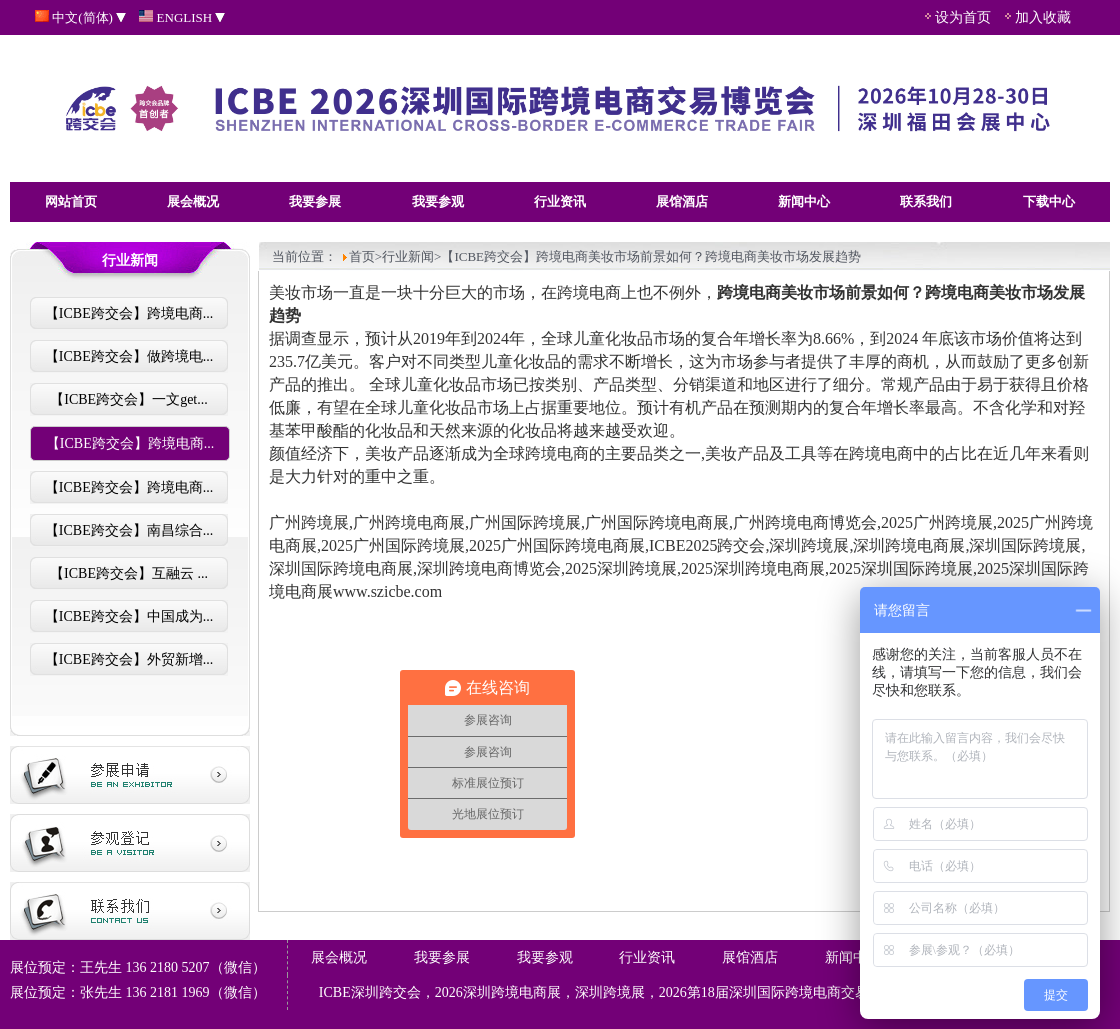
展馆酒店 (682, 201)
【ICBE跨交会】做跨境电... (129, 356)
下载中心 (1049, 201)
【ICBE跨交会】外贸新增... (129, 659)
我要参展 (315, 201)
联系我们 (926, 201)
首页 (362, 256)
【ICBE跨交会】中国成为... (129, 616)
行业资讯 (560, 201)
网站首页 (71, 201)
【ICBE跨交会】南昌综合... (129, 530)
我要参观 (438, 201)
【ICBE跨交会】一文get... (129, 399)
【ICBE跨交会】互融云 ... (129, 573)
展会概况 (193, 201)
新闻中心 (804, 201)
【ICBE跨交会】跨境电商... (129, 313)
